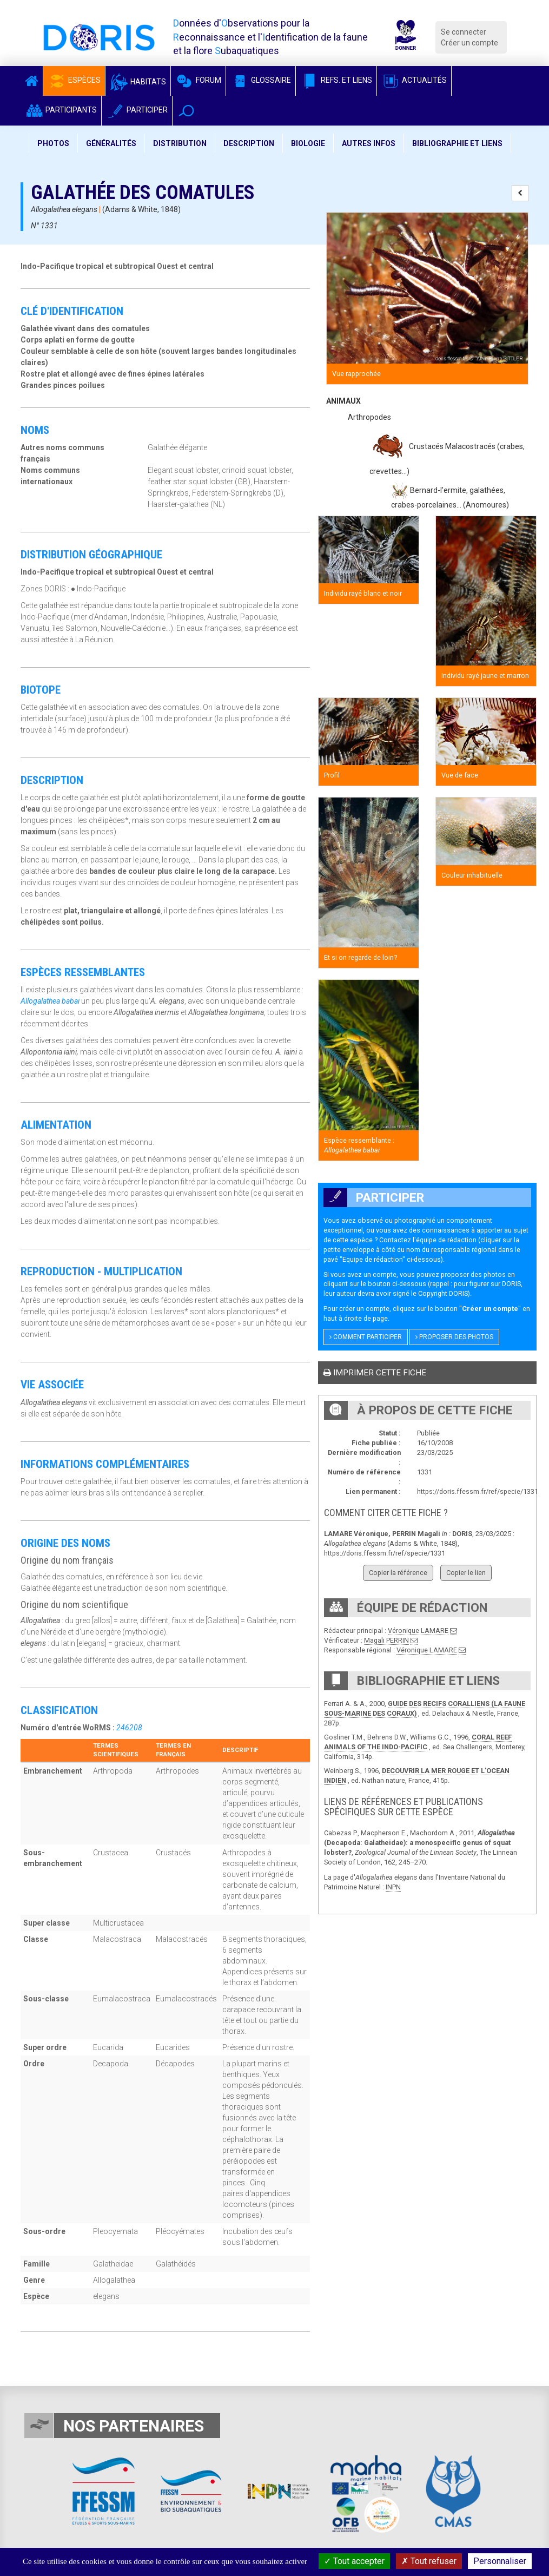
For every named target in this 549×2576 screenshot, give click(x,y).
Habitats (138, 81)
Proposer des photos (454, 1337)
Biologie (308, 143)
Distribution (180, 143)
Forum (198, 80)
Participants (61, 110)
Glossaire (260, 80)
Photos (53, 143)
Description (248, 143)
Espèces (74, 80)
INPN (393, 1887)
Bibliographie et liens (457, 143)
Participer (137, 110)
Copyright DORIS (443, 1293)
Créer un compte (469, 42)
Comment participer (365, 1337)
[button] (186, 111)
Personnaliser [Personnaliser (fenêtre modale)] (499, 2561)
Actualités (414, 80)
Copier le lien (466, 1573)
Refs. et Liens (336, 80)
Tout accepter (354, 2561)
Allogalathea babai (50, 1001)
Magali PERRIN (386, 1640)
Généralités (111, 143)
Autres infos (368, 143)
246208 (129, 1727)
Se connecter (463, 32)
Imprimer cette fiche (374, 1373)
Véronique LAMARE (418, 1630)
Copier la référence (398, 1573)
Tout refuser (429, 2561)
